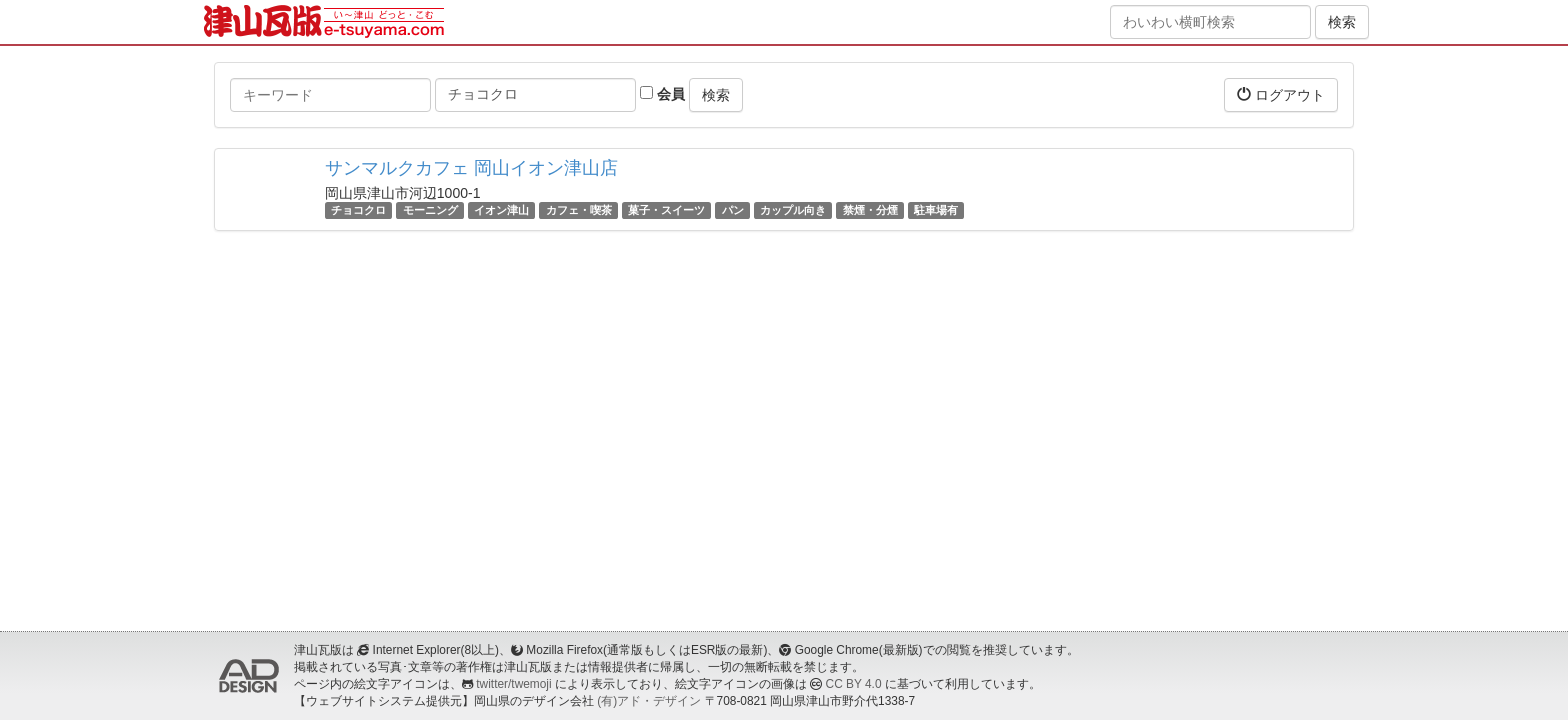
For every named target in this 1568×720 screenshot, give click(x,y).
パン (733, 210)
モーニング (430, 210)
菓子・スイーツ (666, 210)
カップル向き (793, 210)
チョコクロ (358, 210)
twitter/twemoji (513, 684)
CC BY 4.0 (854, 684)
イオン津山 (501, 210)
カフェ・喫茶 (579, 210)
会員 (662, 94)
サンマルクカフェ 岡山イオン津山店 (471, 168)
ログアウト (1281, 94)
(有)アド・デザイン (649, 701)
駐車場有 (936, 210)
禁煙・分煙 (870, 210)
